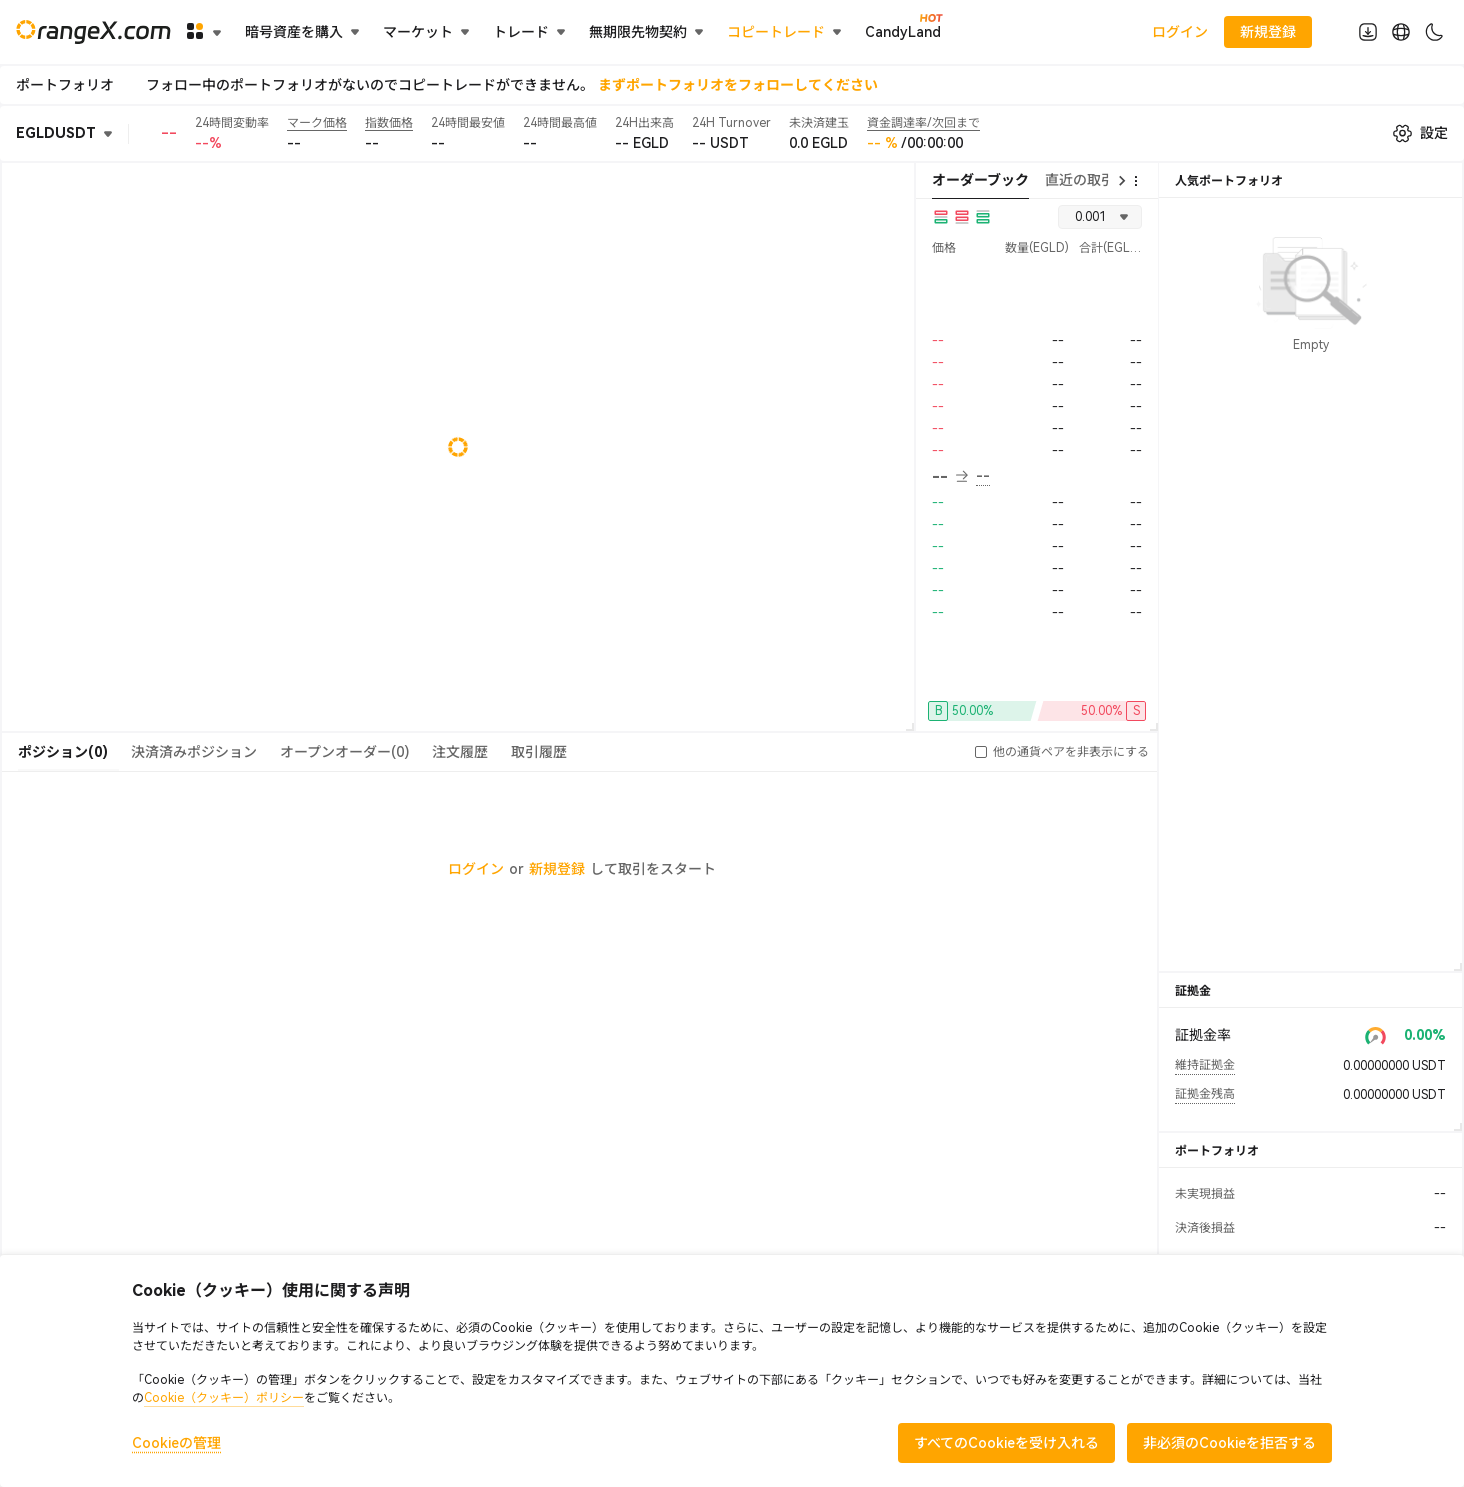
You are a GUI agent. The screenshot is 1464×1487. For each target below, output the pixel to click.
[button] (981, 752)
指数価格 (389, 123)
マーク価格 (317, 123)
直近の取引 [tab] (1080, 180)
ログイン (1180, 32)
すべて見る (1311, 935)
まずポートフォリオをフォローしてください (738, 85)
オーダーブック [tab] (980, 180)
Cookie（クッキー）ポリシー (224, 1398)
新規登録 (557, 869)
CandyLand (903, 31)
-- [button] (950, 477)
